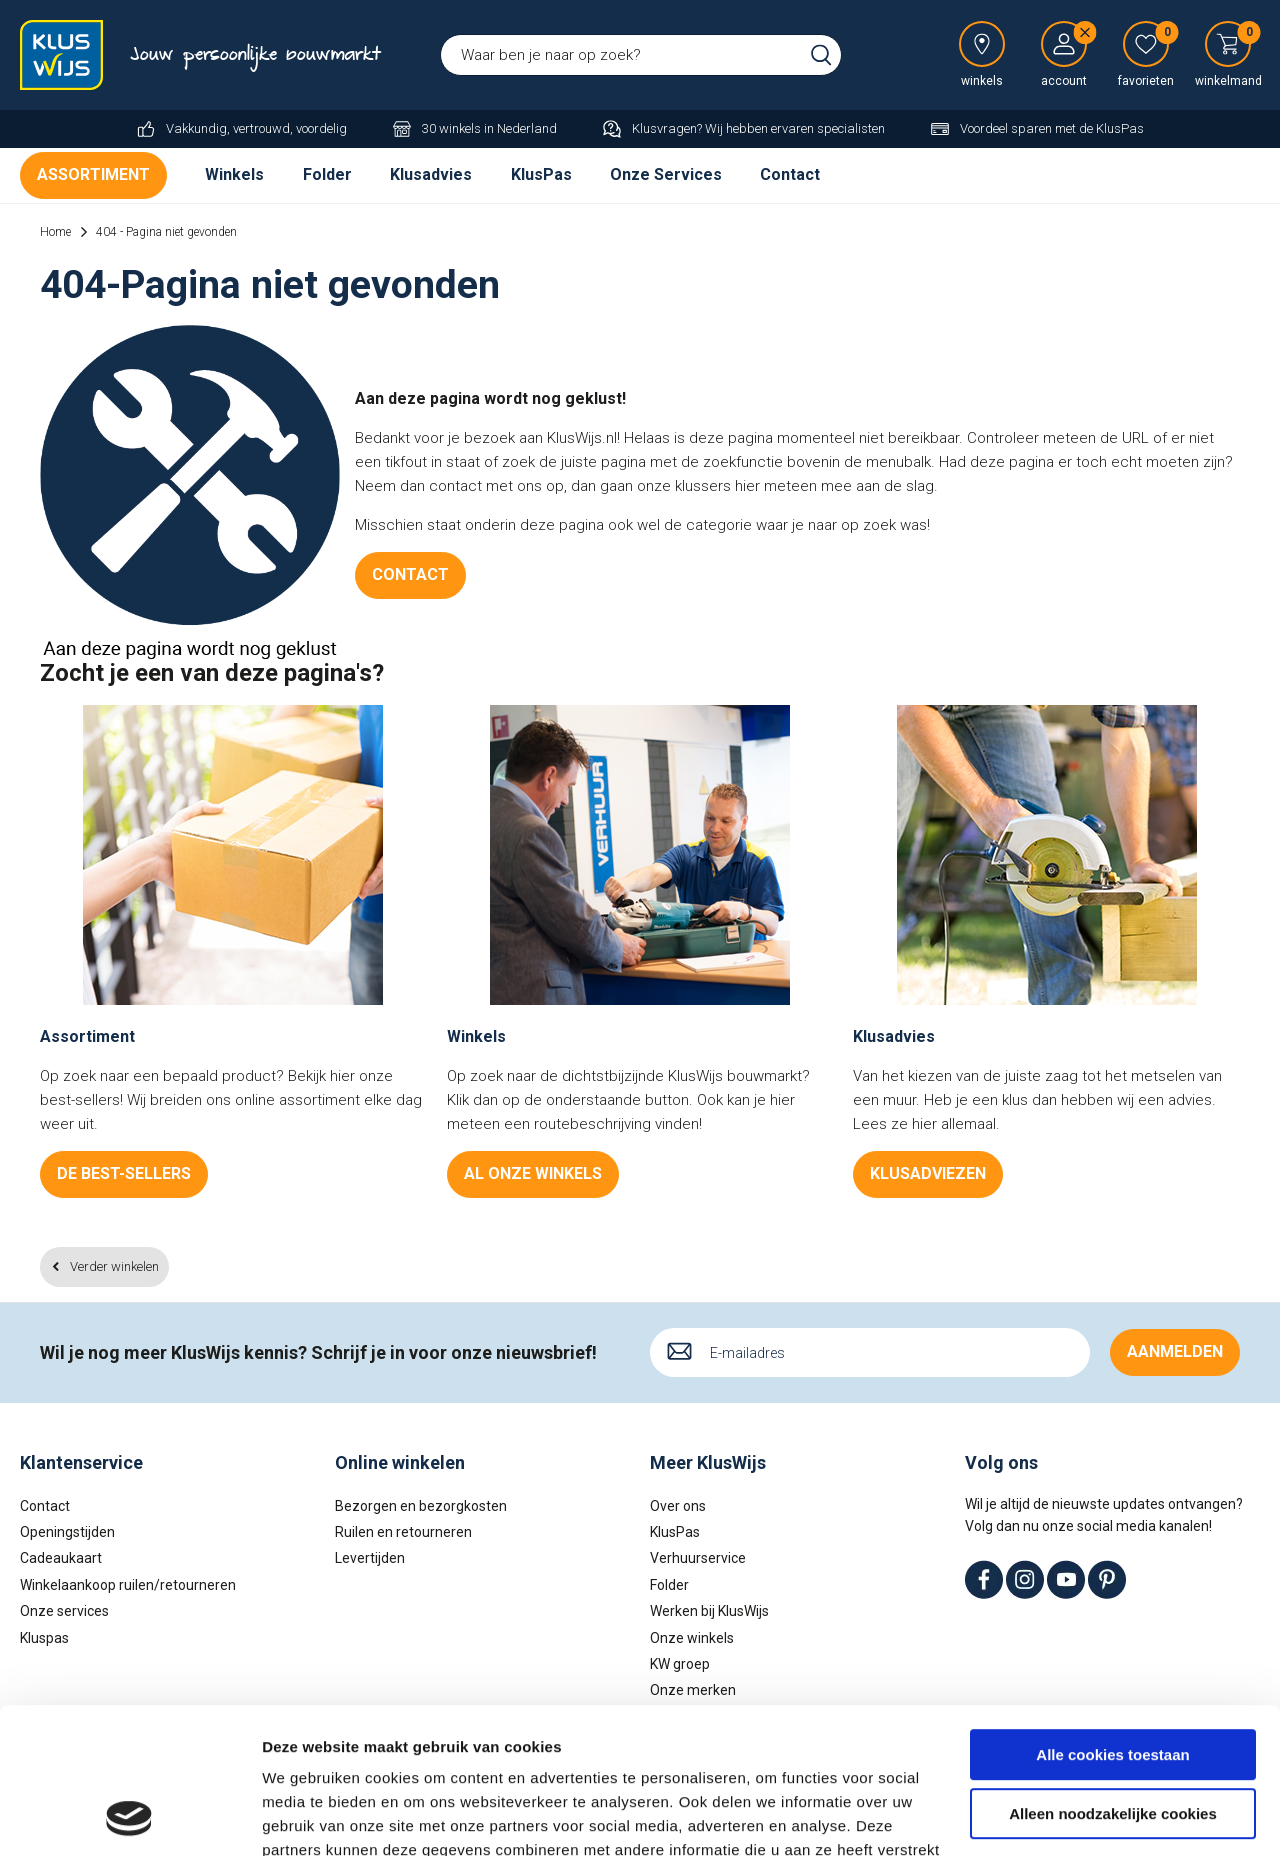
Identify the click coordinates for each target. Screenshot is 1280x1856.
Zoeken (821, 55)
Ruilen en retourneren (403, 1532)
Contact (790, 174)
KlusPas (541, 174)
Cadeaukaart (61, 1558)
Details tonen (309, 1816)
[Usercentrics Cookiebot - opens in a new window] (129, 1817)
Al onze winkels (533, 1173)
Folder (327, 174)
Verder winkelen (114, 1266)
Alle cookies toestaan (1112, 1618)
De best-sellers (124, 1173)
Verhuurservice (698, 1558)
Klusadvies (431, 174)
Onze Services (666, 174)
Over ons (678, 1506)
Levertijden (370, 1558)
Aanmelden (1175, 1351)
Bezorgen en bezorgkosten (421, 1506)
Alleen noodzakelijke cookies (1113, 1676)
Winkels (234, 174)
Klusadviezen (928, 1173)
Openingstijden (67, 1532)
